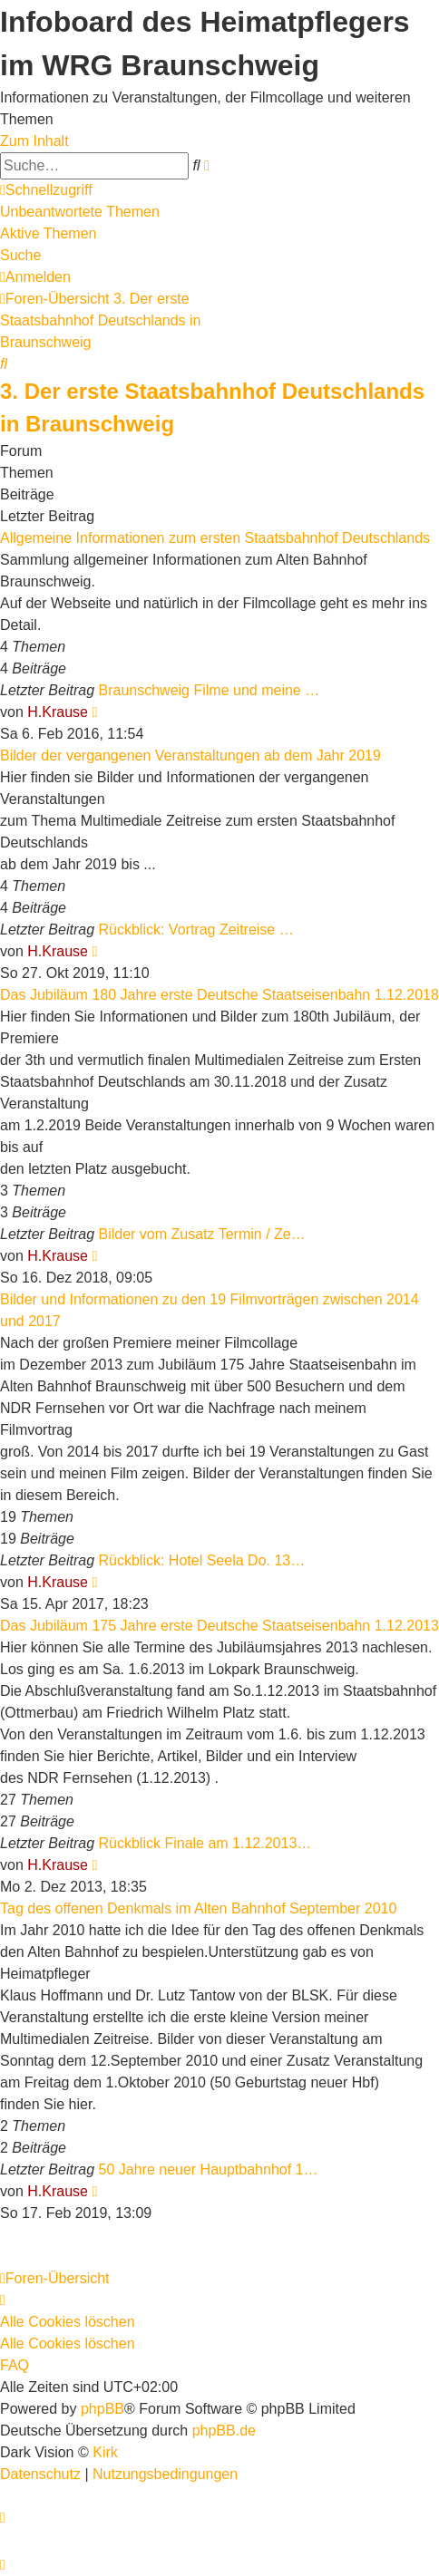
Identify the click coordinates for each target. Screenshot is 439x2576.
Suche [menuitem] (20, 255)
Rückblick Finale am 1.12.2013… (205, 1843)
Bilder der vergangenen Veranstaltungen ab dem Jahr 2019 (190, 755)
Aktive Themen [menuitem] (48, 233)
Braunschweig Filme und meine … (209, 690)
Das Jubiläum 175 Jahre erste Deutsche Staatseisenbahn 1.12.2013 (219, 1625)
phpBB (102, 2408)
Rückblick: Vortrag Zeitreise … (196, 929)
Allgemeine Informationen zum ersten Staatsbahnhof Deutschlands (215, 538)
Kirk (105, 2452)
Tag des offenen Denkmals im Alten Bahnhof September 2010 (198, 1908)
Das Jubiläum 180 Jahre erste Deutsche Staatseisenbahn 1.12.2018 (219, 994)
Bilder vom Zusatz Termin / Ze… (202, 1234)
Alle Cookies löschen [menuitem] (67, 2321)
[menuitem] (35, 277)
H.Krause (57, 712)
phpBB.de (224, 2430)
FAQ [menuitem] (14, 2365)
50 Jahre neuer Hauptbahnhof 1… (208, 2169)
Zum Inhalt (34, 141)
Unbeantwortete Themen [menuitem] (80, 211)
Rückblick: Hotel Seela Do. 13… (202, 1560)
